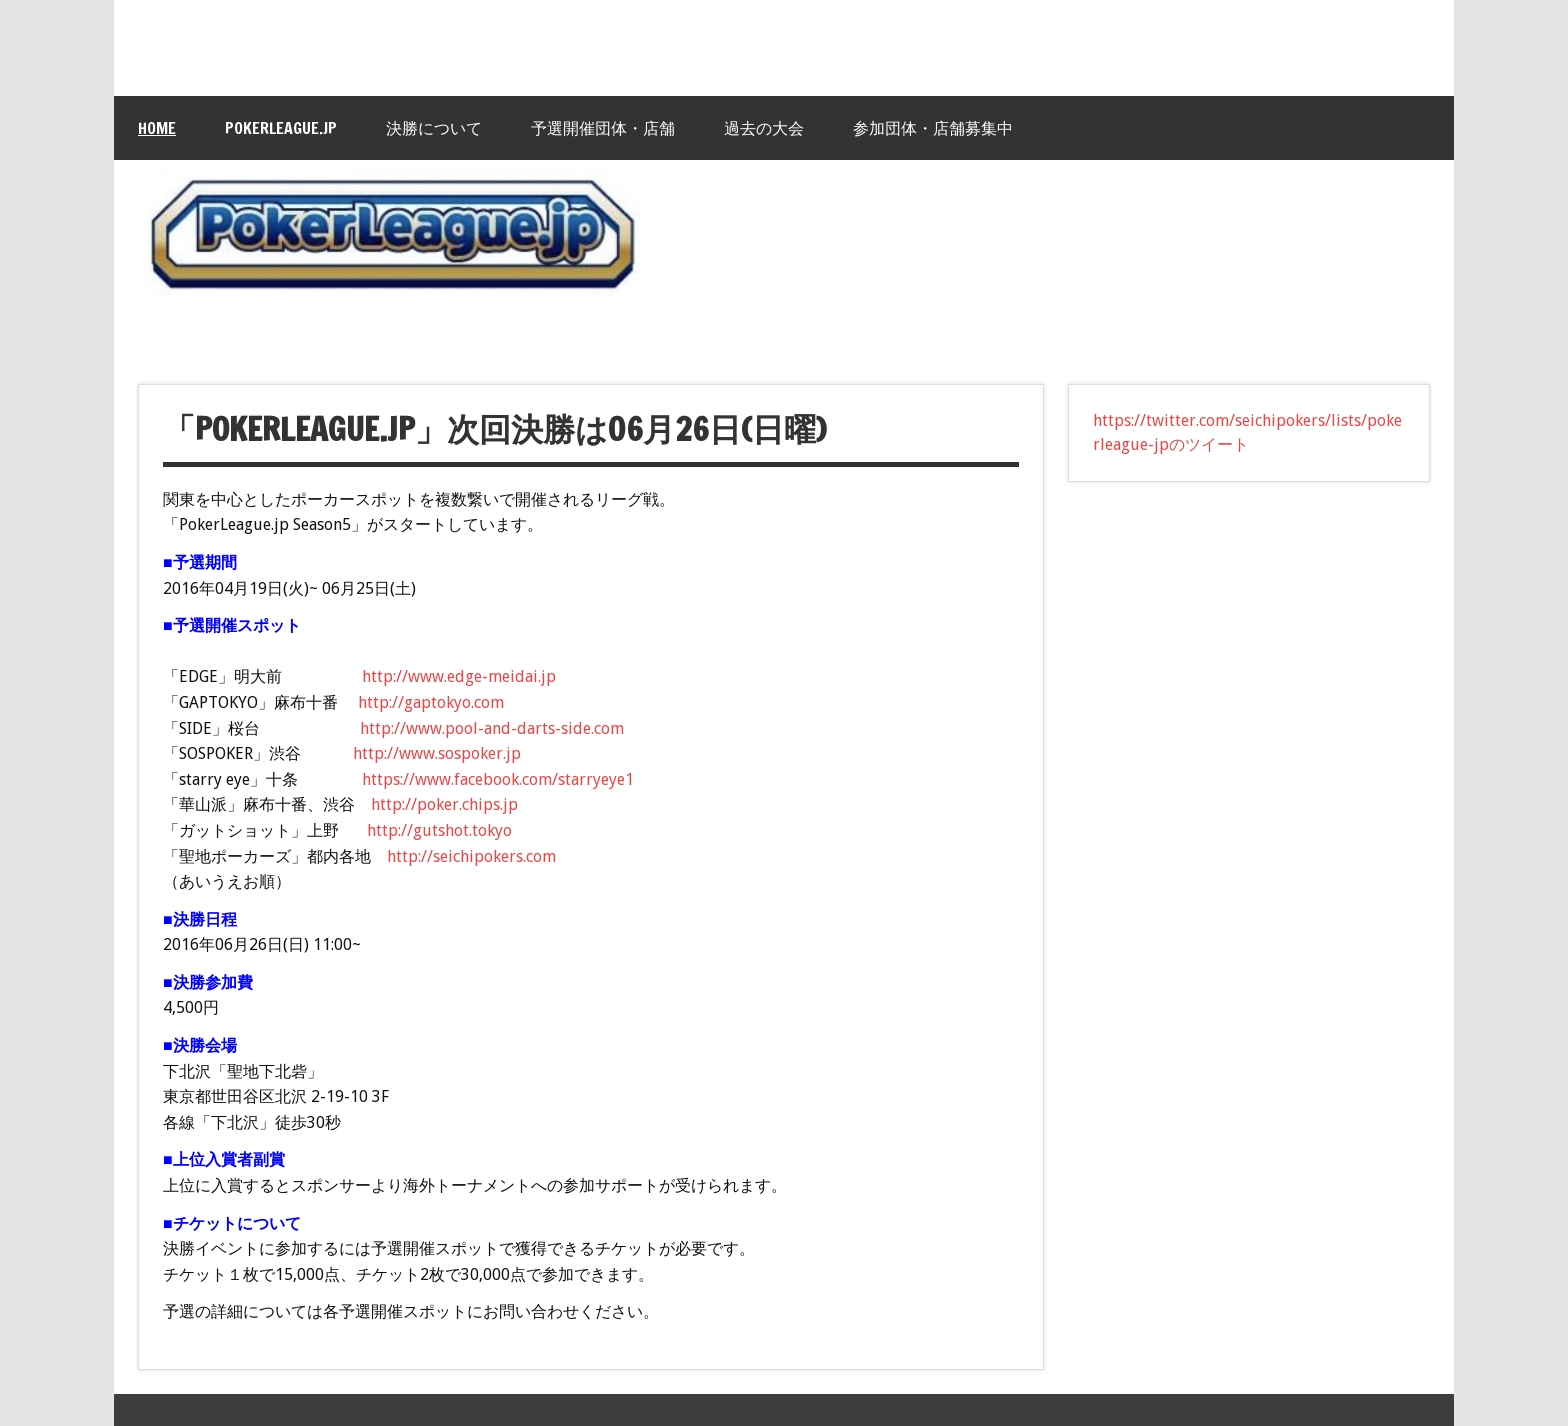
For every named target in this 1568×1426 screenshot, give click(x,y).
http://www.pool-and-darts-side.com (492, 728)
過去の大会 (764, 128)
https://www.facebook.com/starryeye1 (498, 779)
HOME (157, 128)
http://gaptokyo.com (431, 702)
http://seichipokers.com (471, 856)
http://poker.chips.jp (444, 804)
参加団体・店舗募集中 (933, 128)
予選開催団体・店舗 (603, 128)
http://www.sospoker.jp (437, 753)
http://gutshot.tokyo (439, 830)
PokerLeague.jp (281, 128)
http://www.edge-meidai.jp (459, 676)
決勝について (434, 128)
